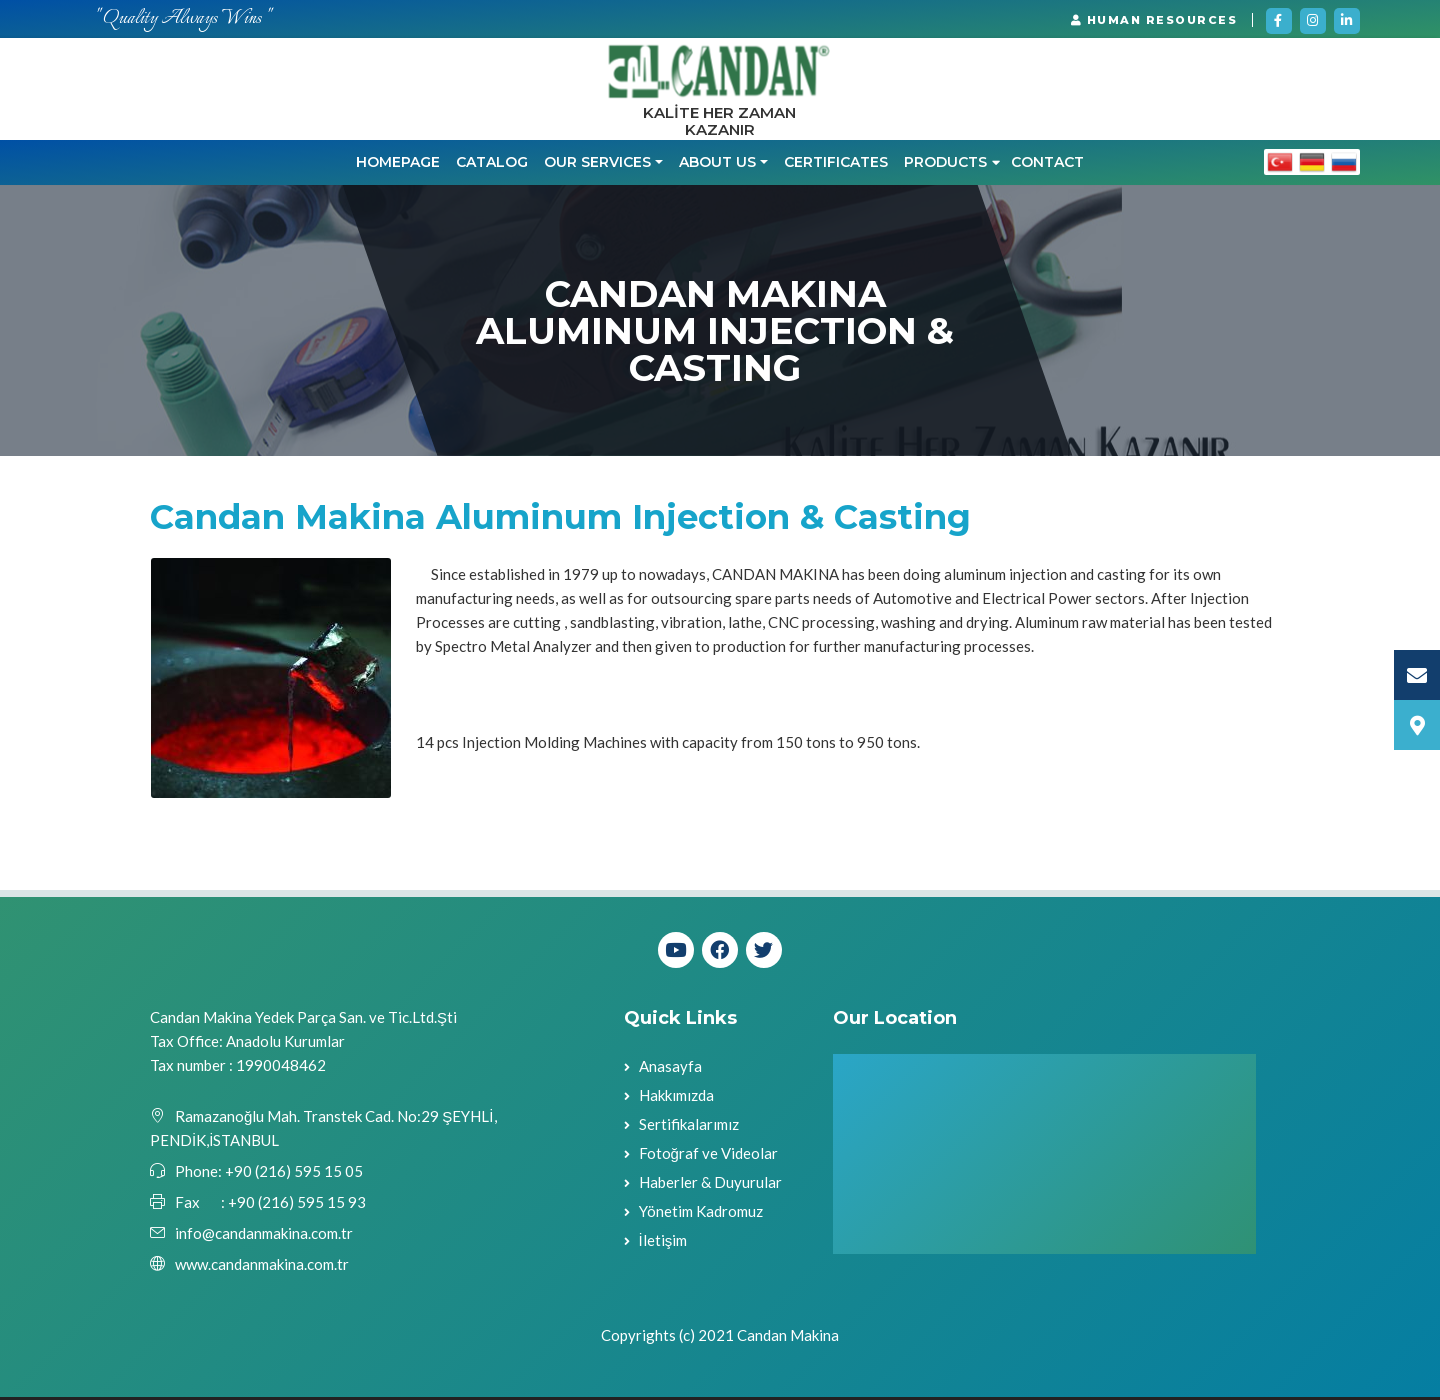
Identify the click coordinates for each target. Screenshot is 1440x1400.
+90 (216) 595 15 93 (297, 1205)
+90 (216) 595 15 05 (292, 1174)
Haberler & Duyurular (710, 1186)
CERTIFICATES (836, 166)
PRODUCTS (952, 166)
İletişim (663, 1244)
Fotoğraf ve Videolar (708, 1157)
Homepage (398, 166)
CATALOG (492, 166)
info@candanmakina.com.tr (264, 1236)
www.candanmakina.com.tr (262, 1267)
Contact (1047, 166)
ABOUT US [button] (717, 166)
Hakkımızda (676, 1099)
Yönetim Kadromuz (701, 1215)
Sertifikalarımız (689, 1128)
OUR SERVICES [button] (597, 166)
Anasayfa (670, 1070)
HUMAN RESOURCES (1154, 20)
